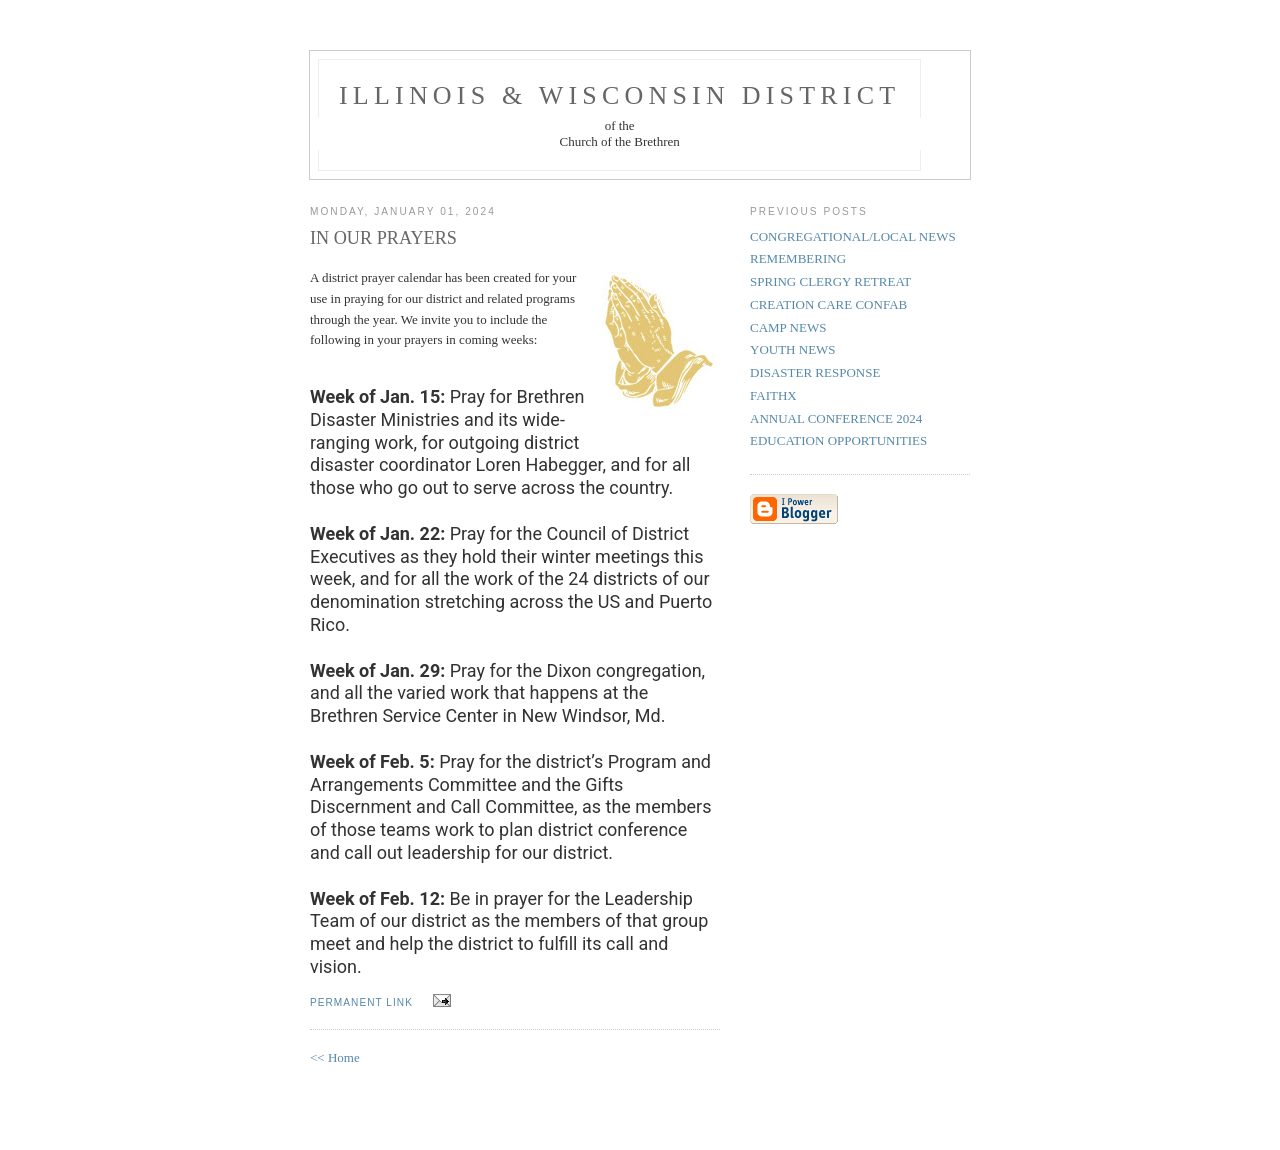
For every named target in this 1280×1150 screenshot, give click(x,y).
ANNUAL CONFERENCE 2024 (836, 418)
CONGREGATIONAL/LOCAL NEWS (853, 236)
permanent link (361, 1002)
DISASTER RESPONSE (815, 372)
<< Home (335, 1057)
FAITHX (773, 395)
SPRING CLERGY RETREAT (830, 281)
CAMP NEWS (788, 327)
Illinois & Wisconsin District (619, 95)
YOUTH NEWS (793, 349)
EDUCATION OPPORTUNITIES (838, 440)
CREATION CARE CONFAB (828, 304)
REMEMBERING (798, 258)
